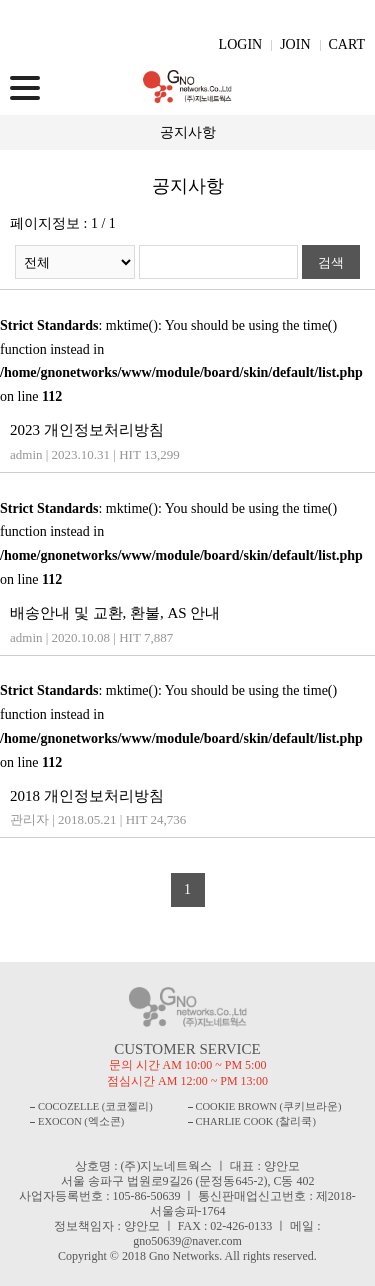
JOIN (295, 44)
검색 (331, 262)
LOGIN (241, 44)
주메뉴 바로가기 (0, 0)
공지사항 (188, 132)
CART (347, 44)
